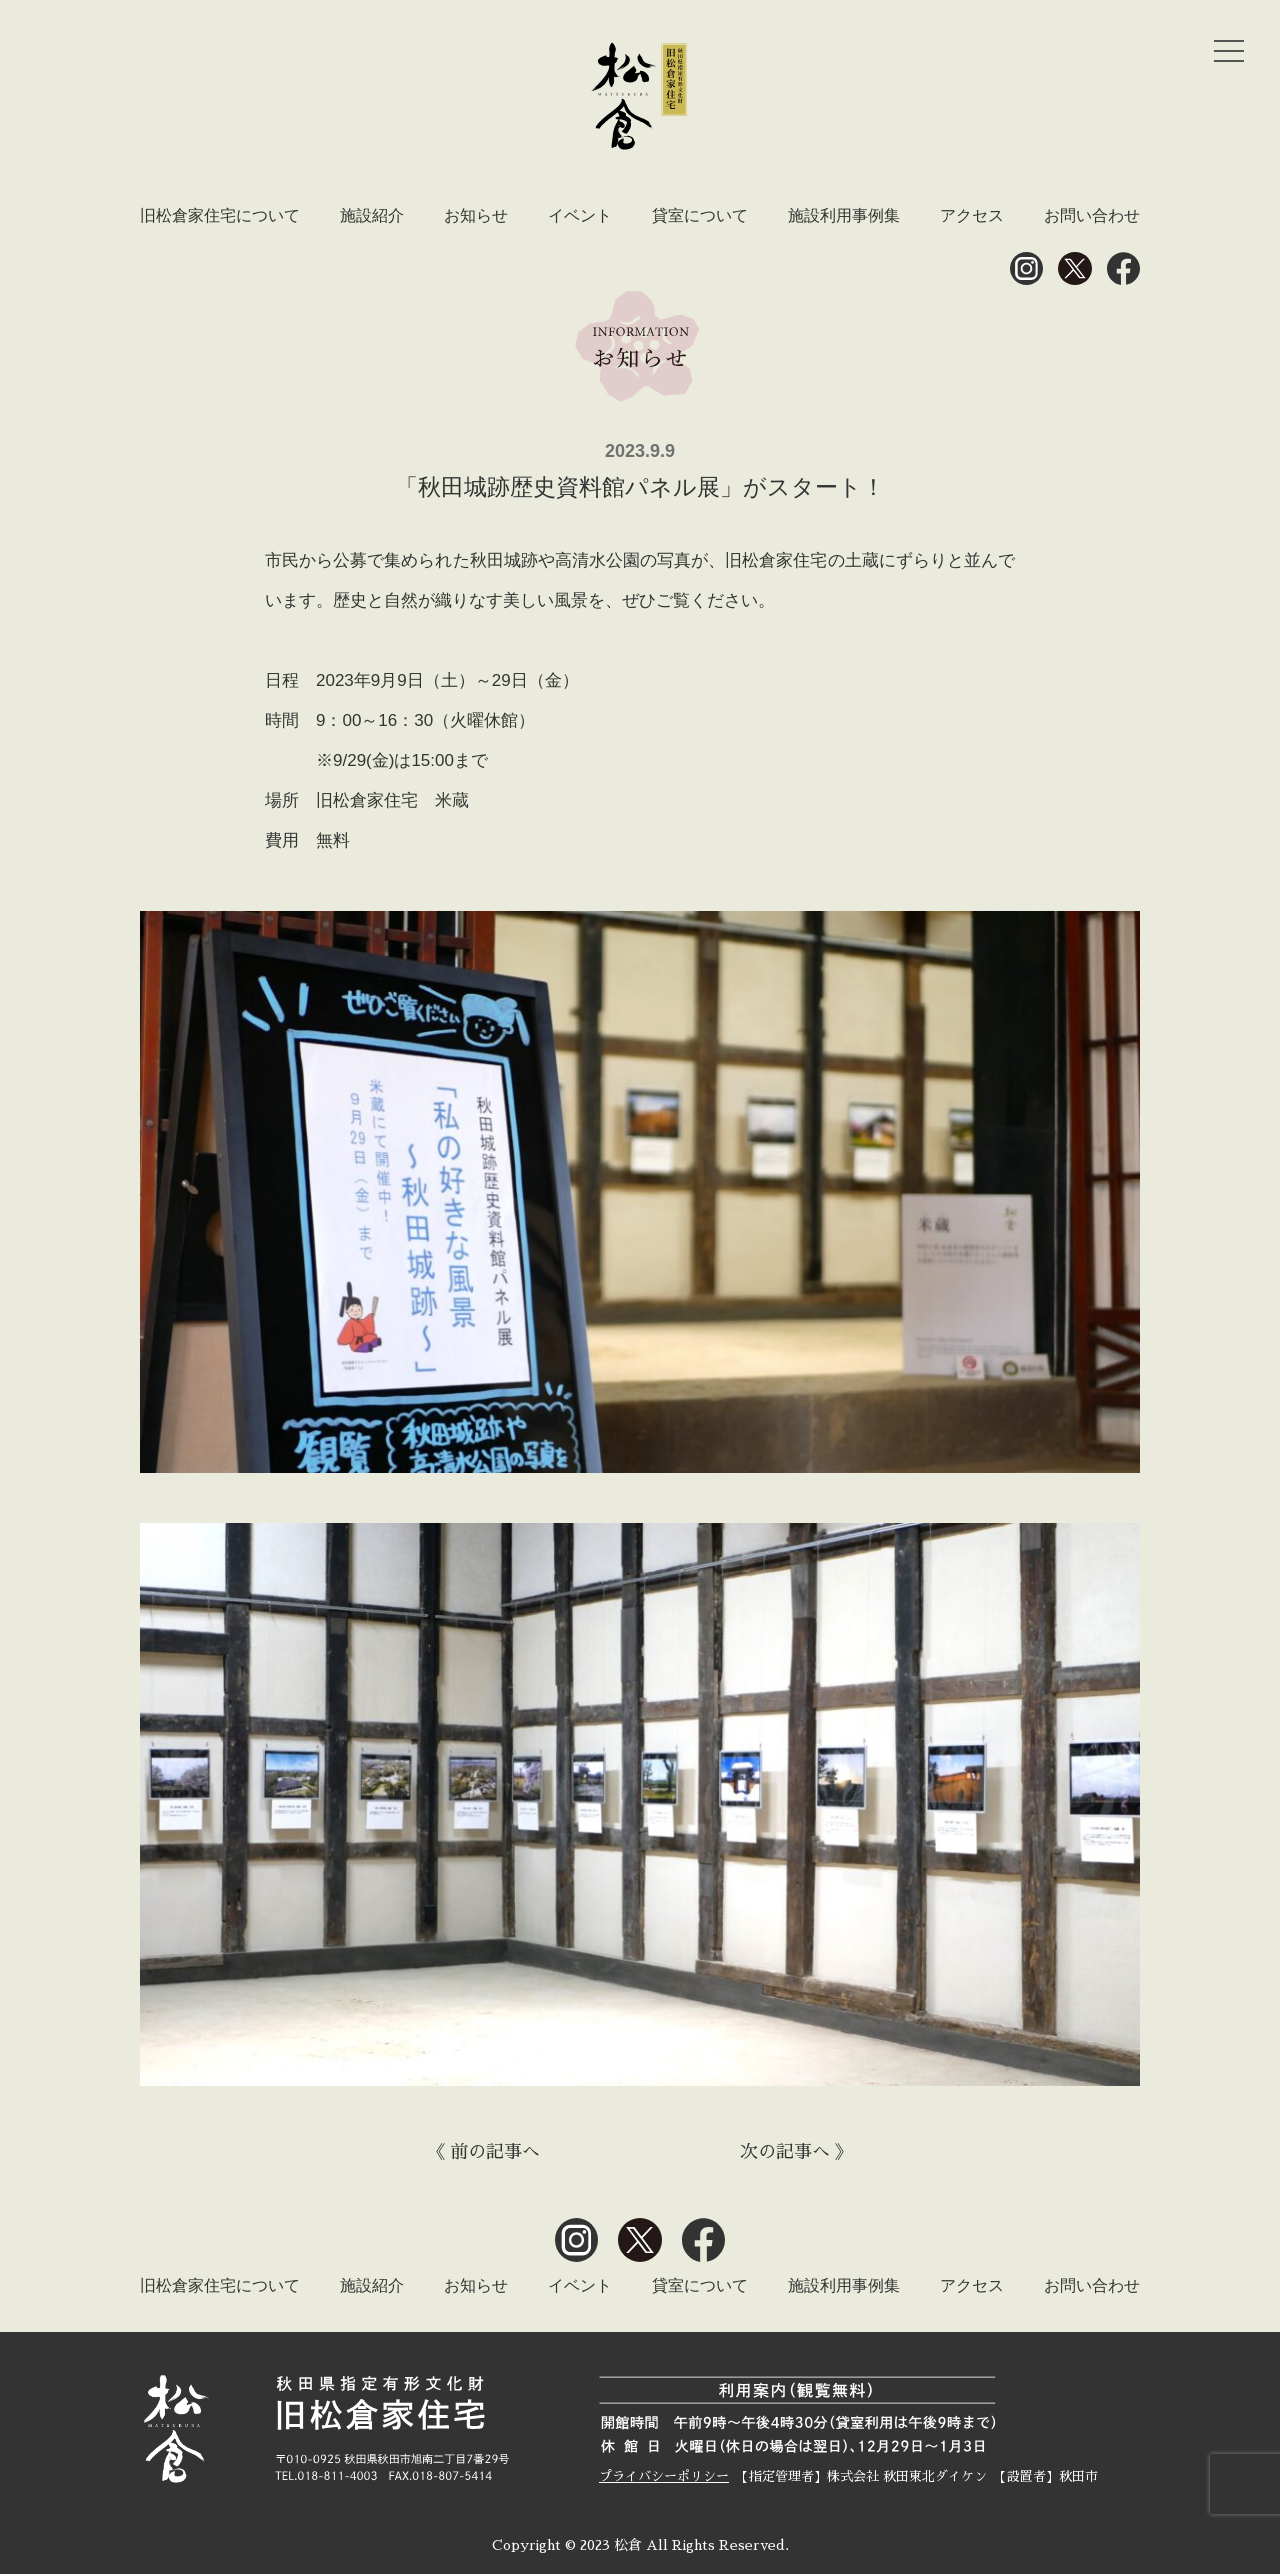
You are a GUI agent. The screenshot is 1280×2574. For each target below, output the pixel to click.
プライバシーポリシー (664, 2476)
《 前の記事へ (483, 2152)
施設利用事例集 (844, 215)
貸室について (700, 215)
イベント (580, 215)
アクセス (972, 215)
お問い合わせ (1092, 215)
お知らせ (476, 215)
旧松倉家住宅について (220, 215)
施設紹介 (372, 215)
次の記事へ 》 (796, 2152)
